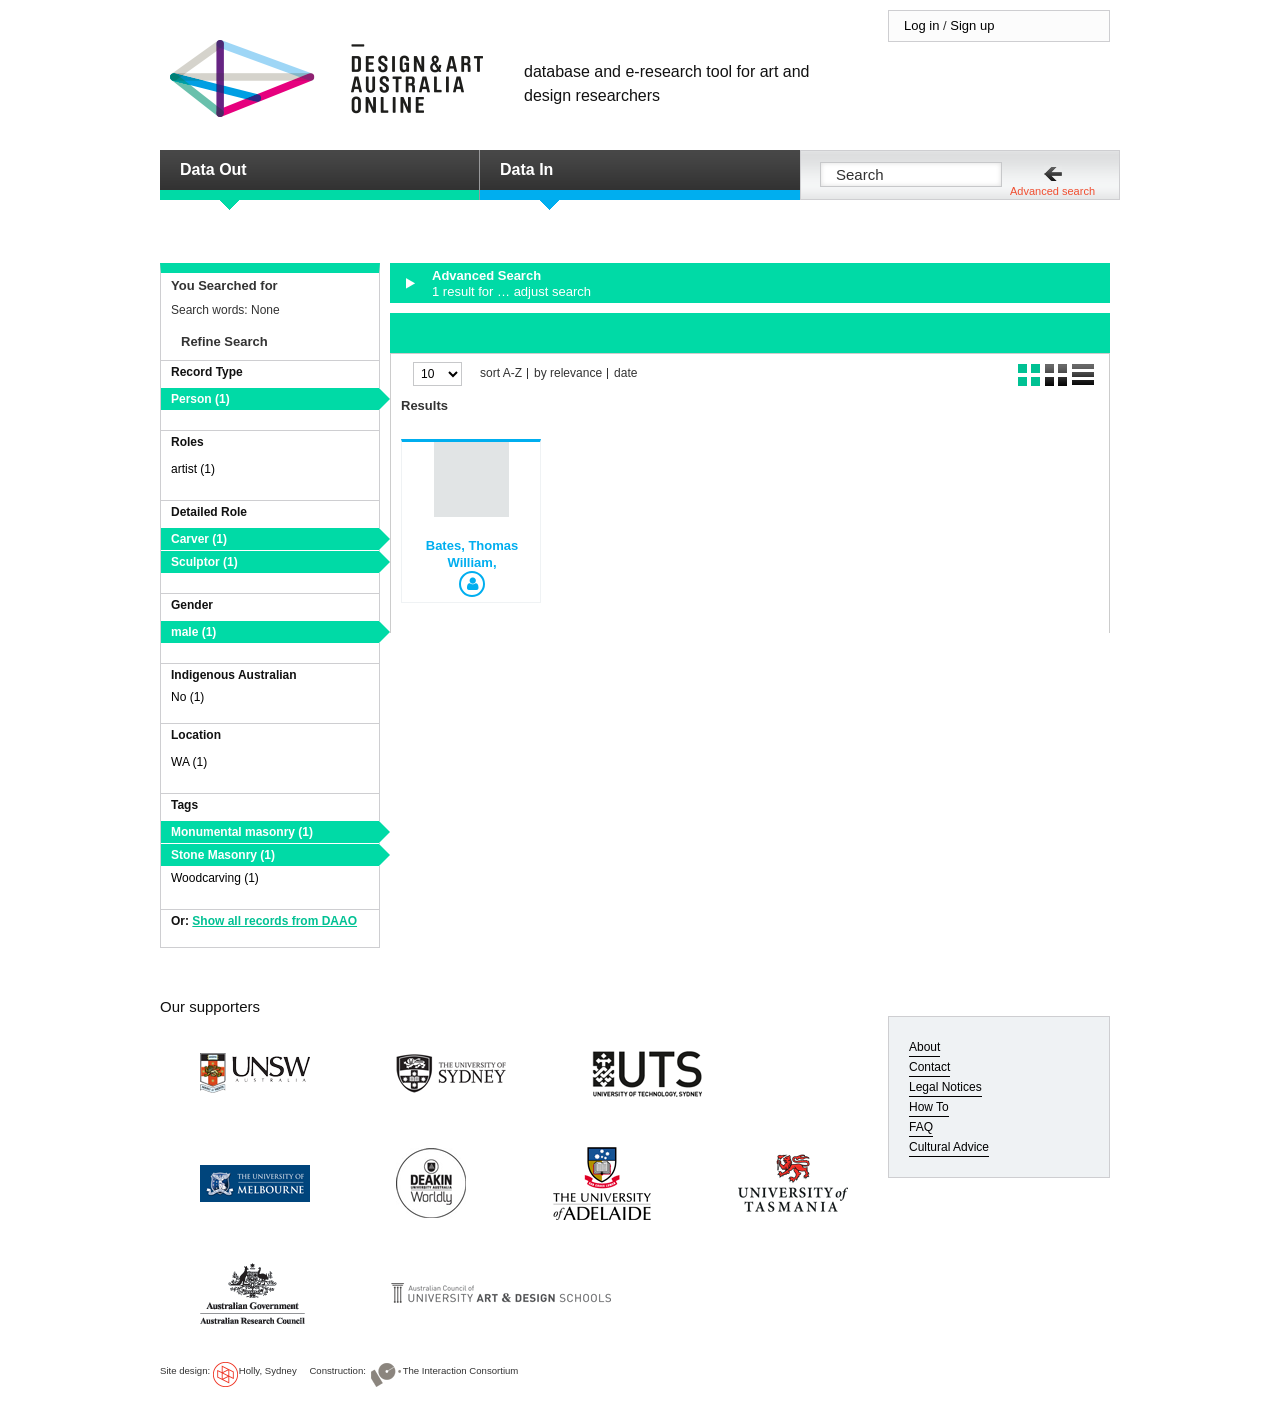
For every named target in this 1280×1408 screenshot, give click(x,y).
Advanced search (1052, 191)
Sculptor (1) (204, 562)
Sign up (972, 25)
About (924, 1047)
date (625, 373)
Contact (929, 1067)
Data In (526, 169)
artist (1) (193, 469)
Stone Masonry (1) (223, 855)
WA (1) (189, 762)
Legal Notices (945, 1087)
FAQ (921, 1127)
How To (929, 1107)
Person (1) (200, 399)
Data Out (213, 169)
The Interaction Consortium (461, 1370)
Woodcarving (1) (215, 878)
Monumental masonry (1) (242, 832)
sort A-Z (501, 373)
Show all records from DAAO (274, 921)
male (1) (193, 632)
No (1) (187, 697)
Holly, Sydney (268, 1370)
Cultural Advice (949, 1147)
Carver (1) (199, 539)
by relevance (568, 373)
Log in (921, 25)
